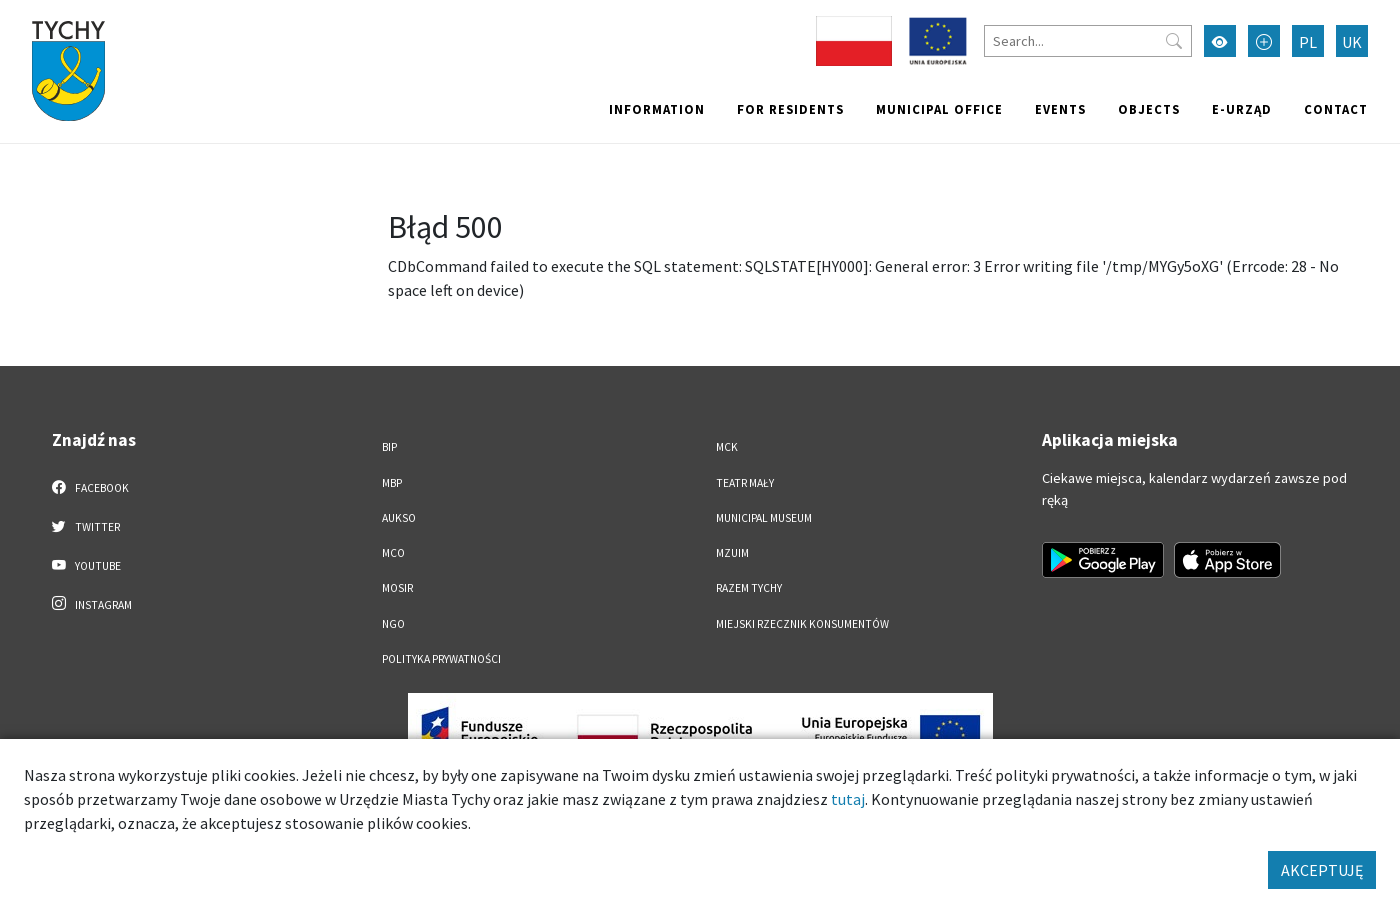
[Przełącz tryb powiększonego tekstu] (1264, 41)
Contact (1336, 109)
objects (1149, 109)
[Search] (1088, 41)
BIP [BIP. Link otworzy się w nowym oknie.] (389, 447)
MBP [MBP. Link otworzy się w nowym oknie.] (392, 483)
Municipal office (939, 109)
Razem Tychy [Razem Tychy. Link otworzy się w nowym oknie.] (749, 588)
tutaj (848, 799)
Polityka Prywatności (441, 659)
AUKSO (399, 518)
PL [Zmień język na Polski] (1308, 42)
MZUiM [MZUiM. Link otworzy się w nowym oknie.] (732, 553)
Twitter (86, 526)
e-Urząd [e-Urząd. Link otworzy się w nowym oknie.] (1242, 109)
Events (1060, 109)
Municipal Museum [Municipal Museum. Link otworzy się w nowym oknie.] (764, 518)
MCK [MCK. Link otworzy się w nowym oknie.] (727, 447)
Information (657, 109)
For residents (790, 109)
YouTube (86, 565)
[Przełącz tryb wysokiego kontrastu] (1220, 41)
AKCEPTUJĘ (1322, 870)
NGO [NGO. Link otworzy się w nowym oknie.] (393, 624)
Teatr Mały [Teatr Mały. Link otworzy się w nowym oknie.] (745, 483)
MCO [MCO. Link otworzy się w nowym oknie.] (393, 553)
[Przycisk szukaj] (1174, 41)
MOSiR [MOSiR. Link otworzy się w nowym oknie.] (397, 588)
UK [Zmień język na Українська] (1352, 42)
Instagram (92, 604)
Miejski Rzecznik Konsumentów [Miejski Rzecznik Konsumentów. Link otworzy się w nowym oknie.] (802, 624)
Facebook (90, 487)
